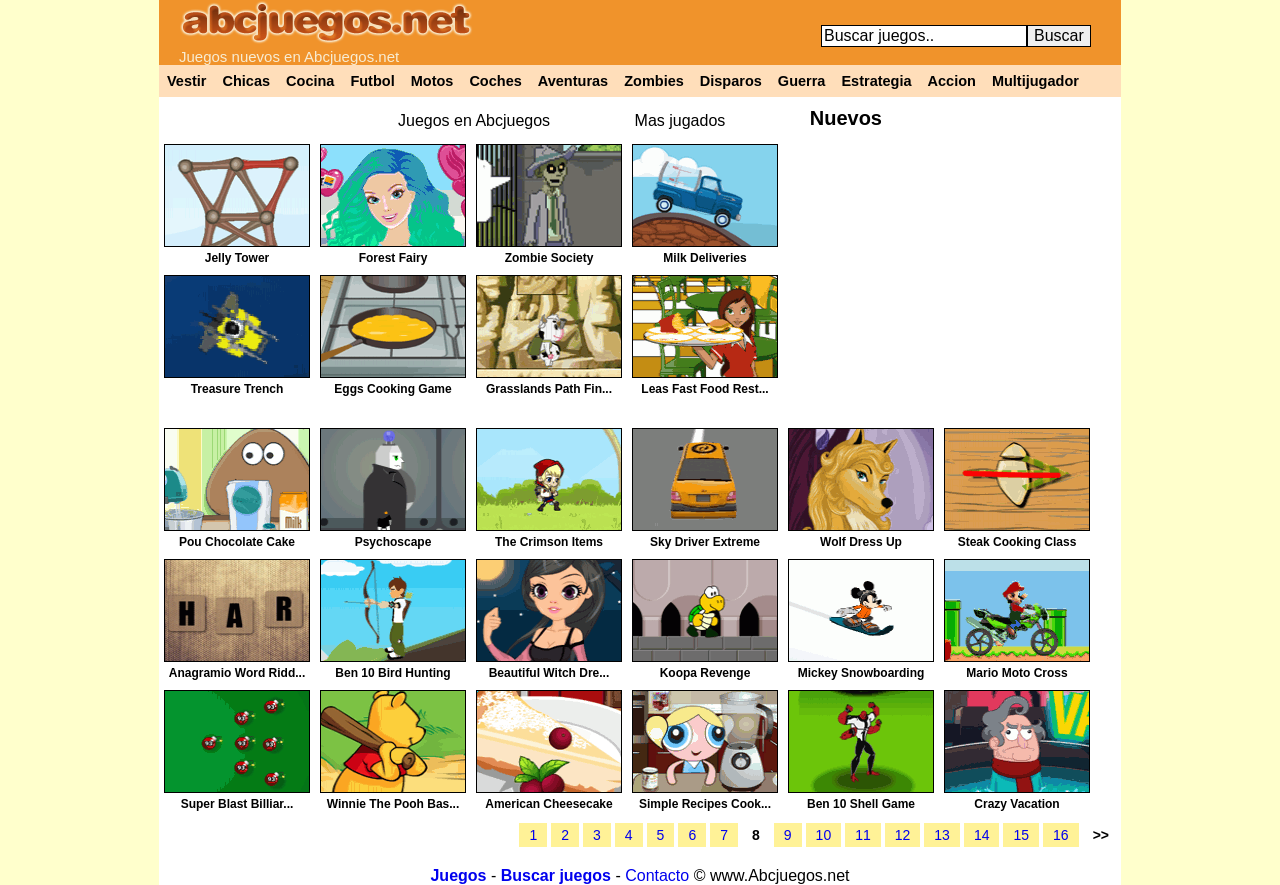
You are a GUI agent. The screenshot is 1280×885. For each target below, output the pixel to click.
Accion (952, 81)
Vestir (187, 81)
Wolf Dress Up (861, 542)
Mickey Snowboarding (861, 673)
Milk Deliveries (704, 258)
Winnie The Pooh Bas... (393, 804)
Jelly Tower (237, 258)
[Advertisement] (951, 284)
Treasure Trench (237, 389)
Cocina (310, 81)
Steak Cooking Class (1017, 542)
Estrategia (876, 81)
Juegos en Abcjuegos (474, 120)
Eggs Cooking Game (392, 389)
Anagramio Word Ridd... (237, 673)
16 (1061, 835)
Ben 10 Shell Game (861, 804)
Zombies (654, 81)
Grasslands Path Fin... (549, 389)
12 (903, 835)
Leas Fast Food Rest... (704, 389)
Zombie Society (549, 258)
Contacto (657, 875)
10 (824, 835)
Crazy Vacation (1016, 804)
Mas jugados (680, 120)
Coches (495, 81)
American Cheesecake (548, 804)
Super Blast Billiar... (237, 804)
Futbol (372, 81)
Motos (432, 81)
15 (1021, 835)
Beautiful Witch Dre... (549, 673)
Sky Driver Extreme (705, 542)
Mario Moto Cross (1016, 673)
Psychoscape (393, 542)
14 (982, 835)
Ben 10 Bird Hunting (392, 673)
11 (863, 835)
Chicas (247, 81)
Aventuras (573, 81)
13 (942, 835)
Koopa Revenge (705, 673)
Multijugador (1035, 81)
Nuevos (846, 118)
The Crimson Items (549, 542)
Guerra (802, 81)
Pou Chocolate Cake (237, 542)
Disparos (731, 81)
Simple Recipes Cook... (705, 804)
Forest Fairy (393, 258)
